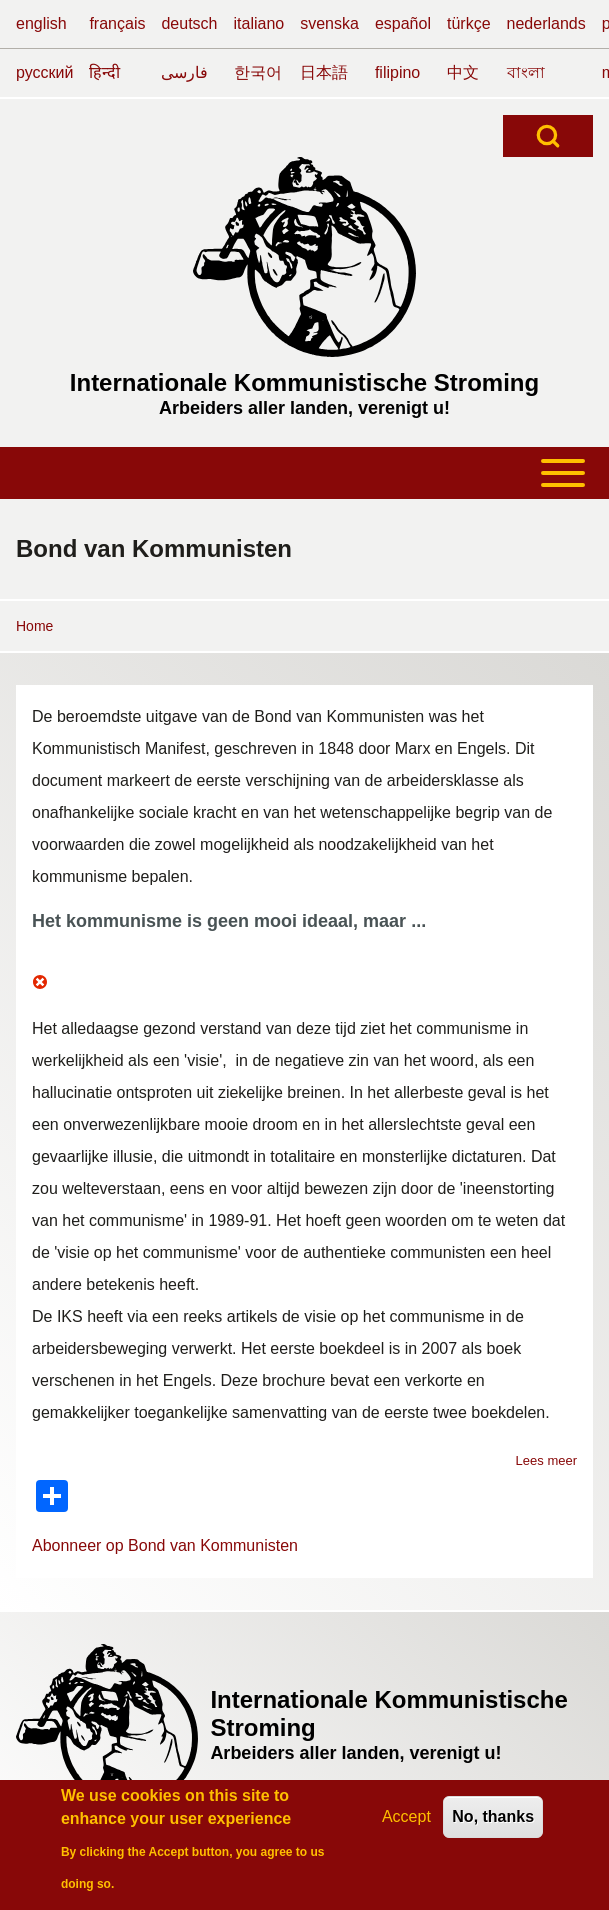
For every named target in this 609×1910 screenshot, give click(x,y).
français (117, 23)
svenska (329, 23)
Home (34, 626)
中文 (463, 72)
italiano (259, 23)
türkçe (469, 23)
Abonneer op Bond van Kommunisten (165, 1545)
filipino (397, 72)
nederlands (546, 23)
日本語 (324, 72)
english (41, 23)
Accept (406, 1823)
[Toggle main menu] (304, 473)
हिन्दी (104, 72)
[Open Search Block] (548, 136)
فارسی (184, 72)
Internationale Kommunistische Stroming (304, 382)
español (403, 23)
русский (44, 72)
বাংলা (526, 72)
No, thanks (493, 1823)
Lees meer (546, 1460)
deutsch (189, 23)
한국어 (258, 72)
